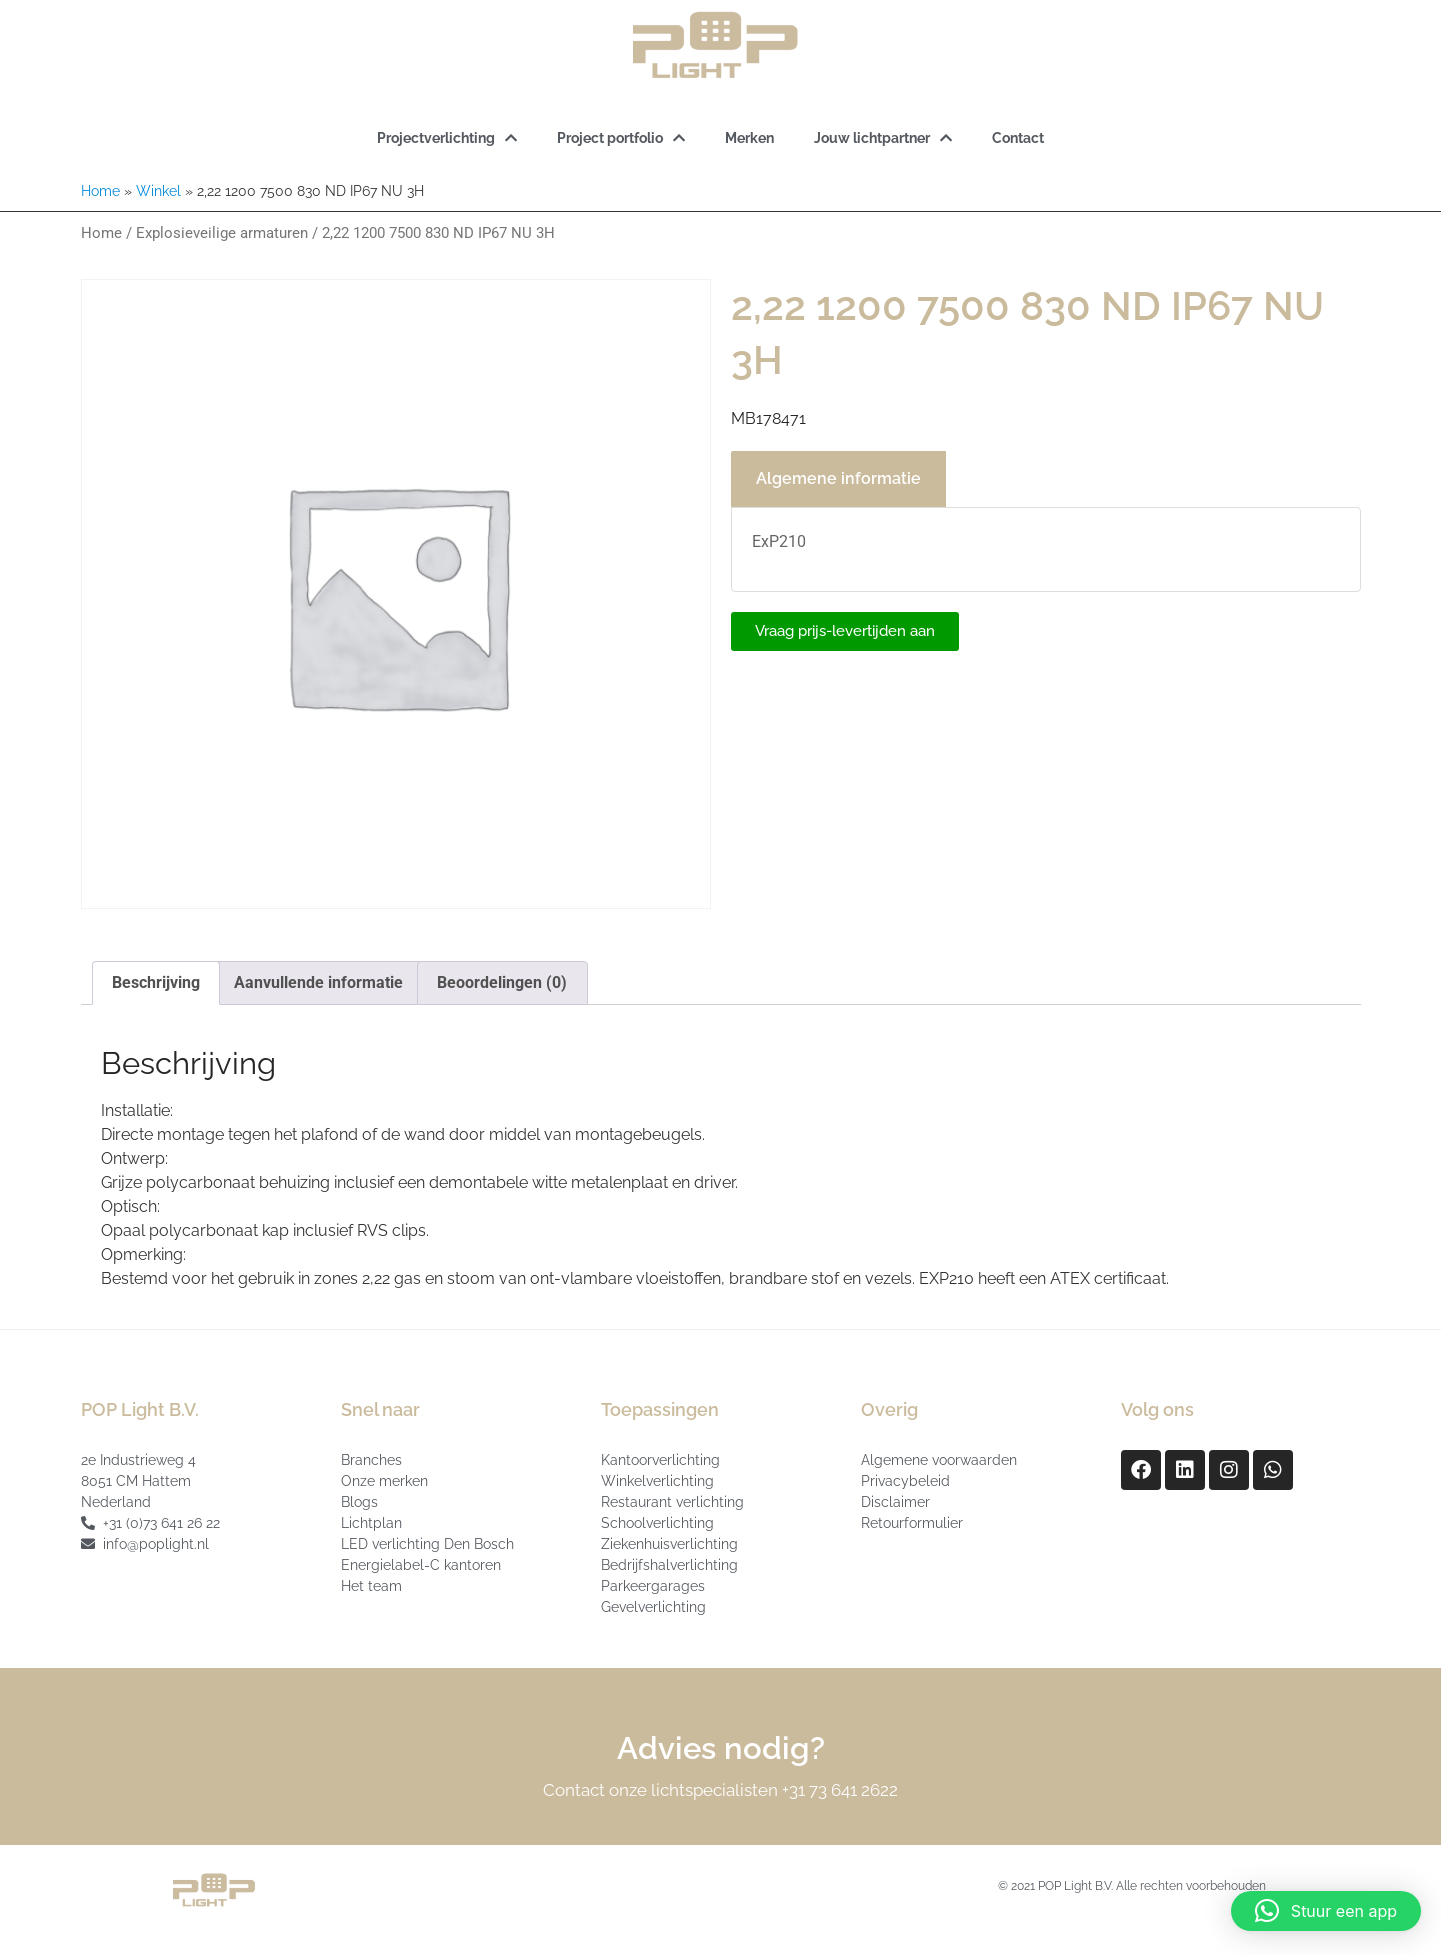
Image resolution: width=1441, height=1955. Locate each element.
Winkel (158, 191)
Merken (749, 138)
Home (100, 191)
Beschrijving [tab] (156, 982)
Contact (1018, 138)
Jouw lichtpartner (883, 138)
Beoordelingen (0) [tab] (502, 982)
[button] (1326, 1911)
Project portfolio (621, 138)
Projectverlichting (447, 138)
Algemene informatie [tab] (838, 478)
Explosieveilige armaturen (222, 233)
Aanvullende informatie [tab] (318, 982)
